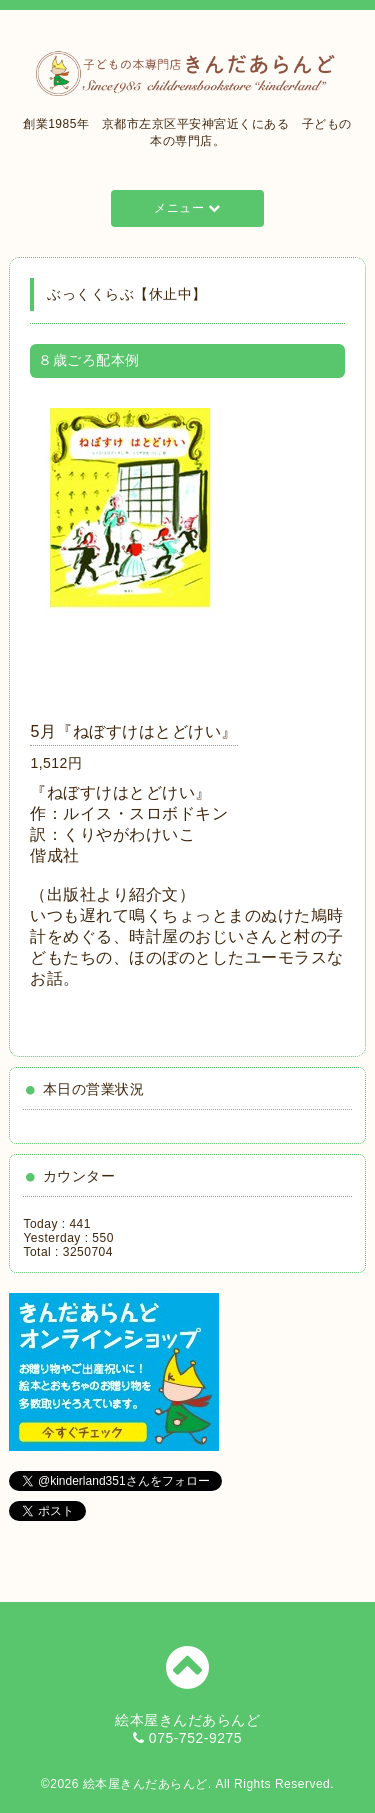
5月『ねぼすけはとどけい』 (133, 731)
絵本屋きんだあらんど (145, 1784)
